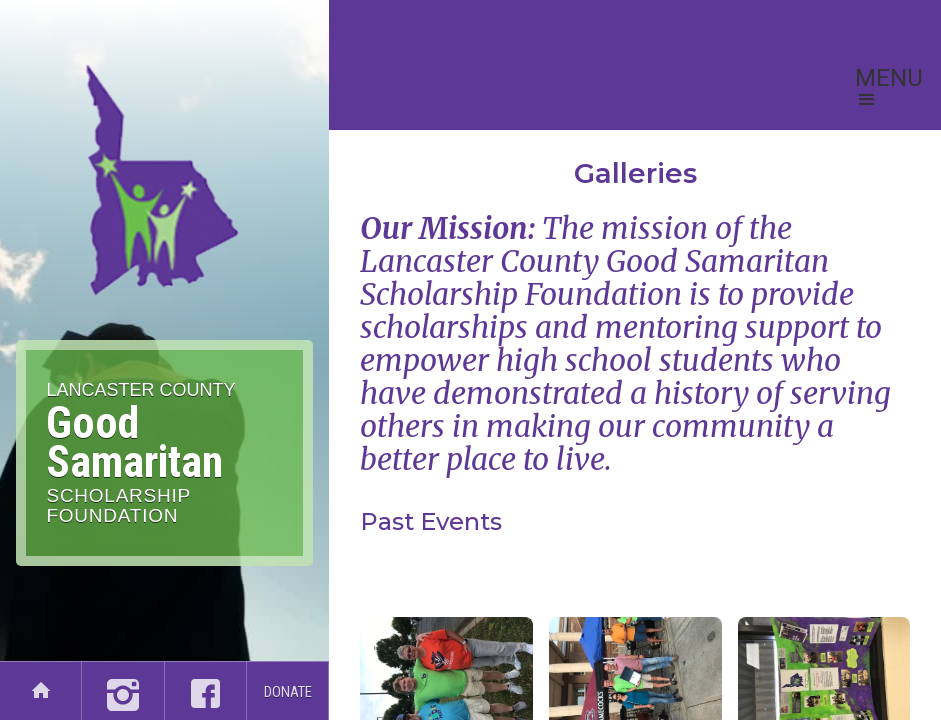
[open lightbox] (635, 567)
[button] (889, 90)
